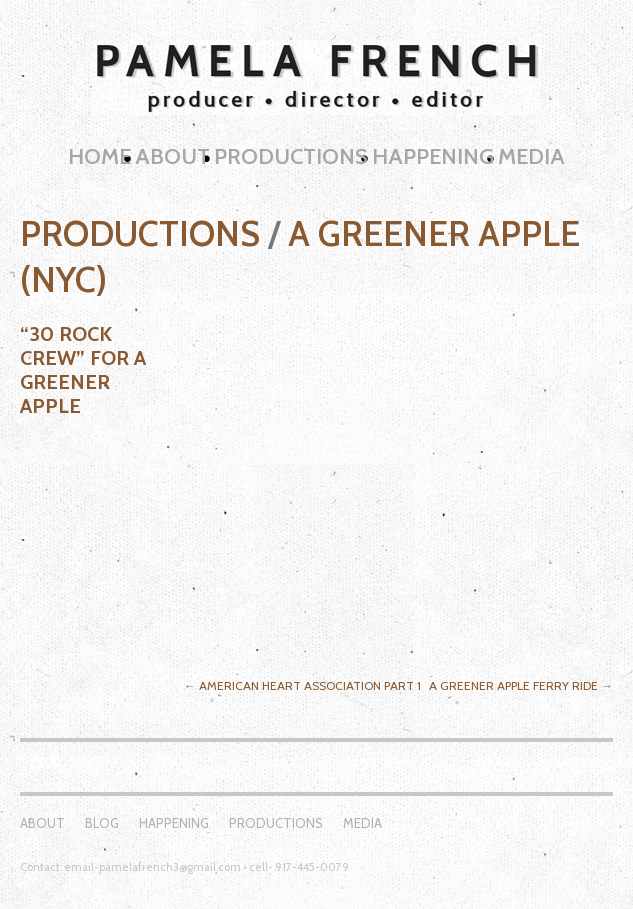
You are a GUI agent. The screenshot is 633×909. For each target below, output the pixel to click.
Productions (291, 156)
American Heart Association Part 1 (310, 685)
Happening (433, 156)
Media (531, 156)
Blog (102, 823)
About (172, 156)
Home (99, 156)
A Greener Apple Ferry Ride (513, 685)
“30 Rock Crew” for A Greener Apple (83, 370)
